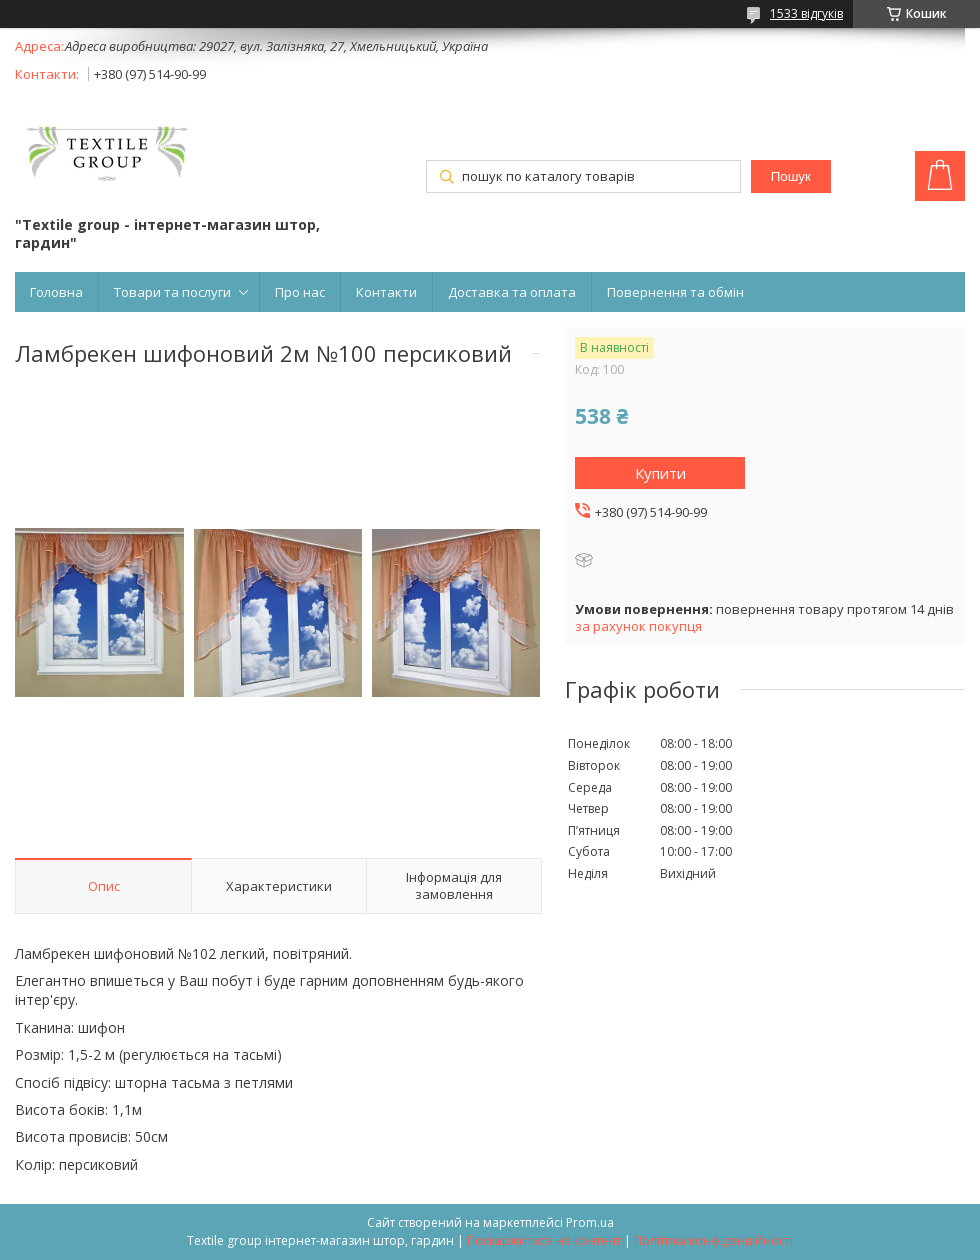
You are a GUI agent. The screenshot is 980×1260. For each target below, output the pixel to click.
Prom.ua (590, 1222)
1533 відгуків (806, 13)
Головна (56, 292)
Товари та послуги (172, 292)
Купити (660, 473)
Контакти (386, 292)
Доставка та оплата (512, 292)
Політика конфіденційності (713, 1240)
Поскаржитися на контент (544, 1240)
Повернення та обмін (675, 292)
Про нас (300, 292)
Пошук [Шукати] (791, 176)
